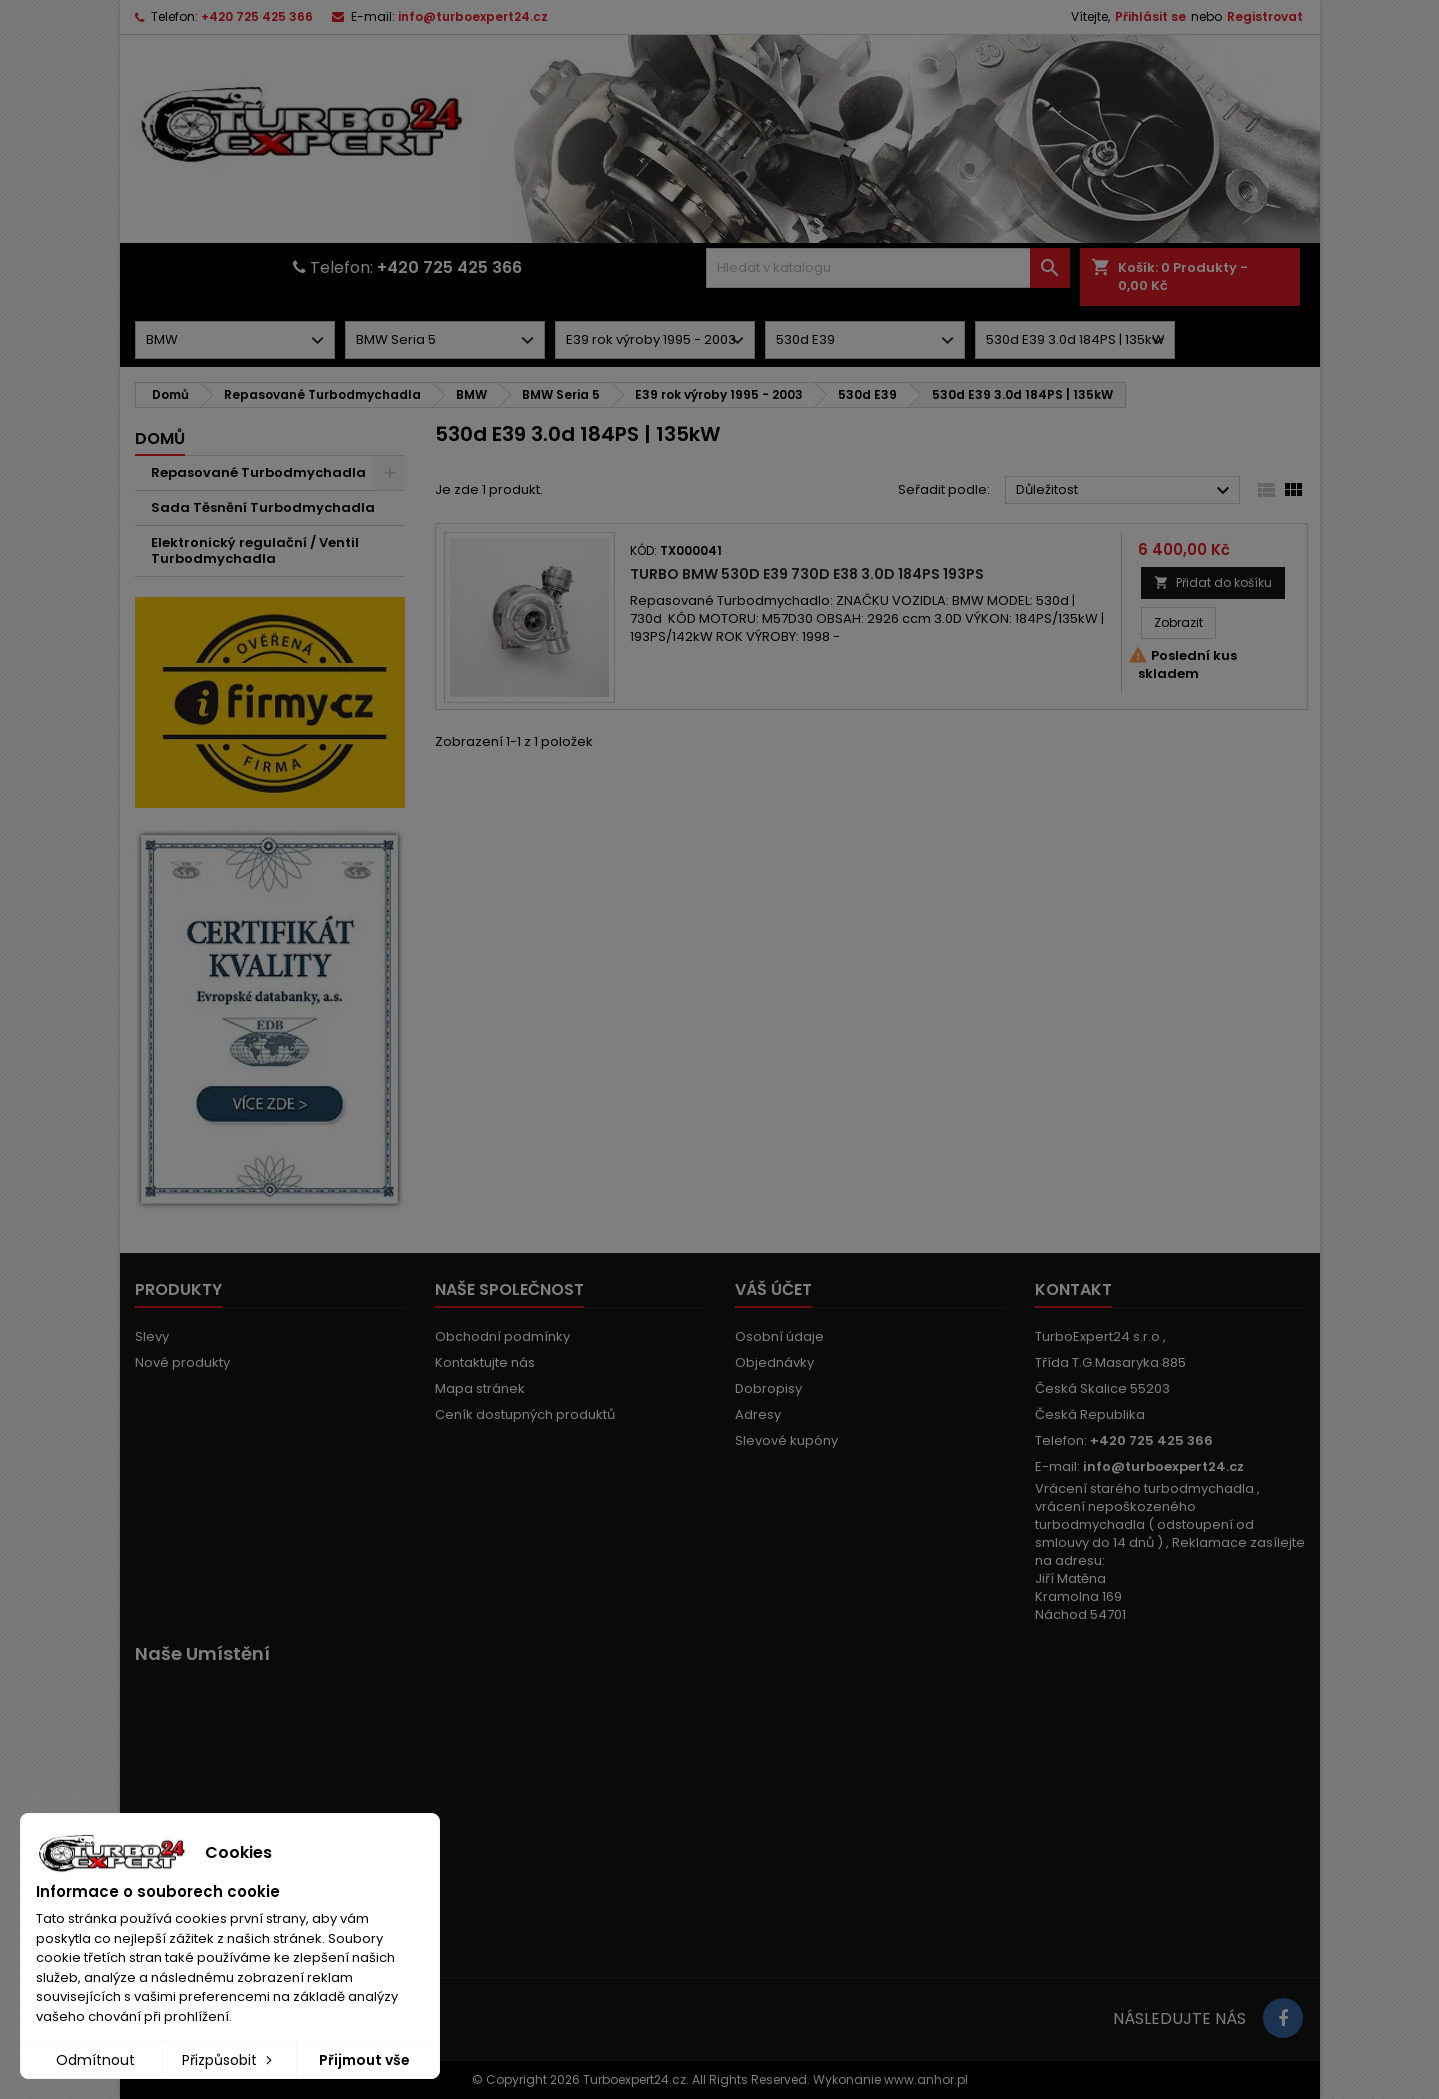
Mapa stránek (480, 1388)
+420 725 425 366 (257, 16)
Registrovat (1265, 16)
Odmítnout (95, 2060)
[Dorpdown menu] (235, 340)
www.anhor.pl (926, 2079)
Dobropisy (768, 1388)
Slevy (152, 1336)
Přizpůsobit (229, 2060)
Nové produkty (182, 1362)
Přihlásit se (1150, 16)
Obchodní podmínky (502, 1336)
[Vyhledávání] (888, 268)
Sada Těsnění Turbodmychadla (263, 507)
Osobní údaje (779, 1336)
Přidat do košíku (1213, 582)
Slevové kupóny (786, 1440)
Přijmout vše (364, 2060)
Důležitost (1125, 491)
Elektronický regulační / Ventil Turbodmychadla (255, 550)
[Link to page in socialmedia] (1283, 2018)
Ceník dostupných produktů (525, 1414)
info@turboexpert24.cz (473, 16)
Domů (160, 438)
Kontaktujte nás (485, 1362)
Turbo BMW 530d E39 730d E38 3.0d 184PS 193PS (807, 574)
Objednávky (774, 1362)
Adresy (758, 1414)
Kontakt (1073, 1289)
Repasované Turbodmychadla (258, 472)
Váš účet (773, 1289)
